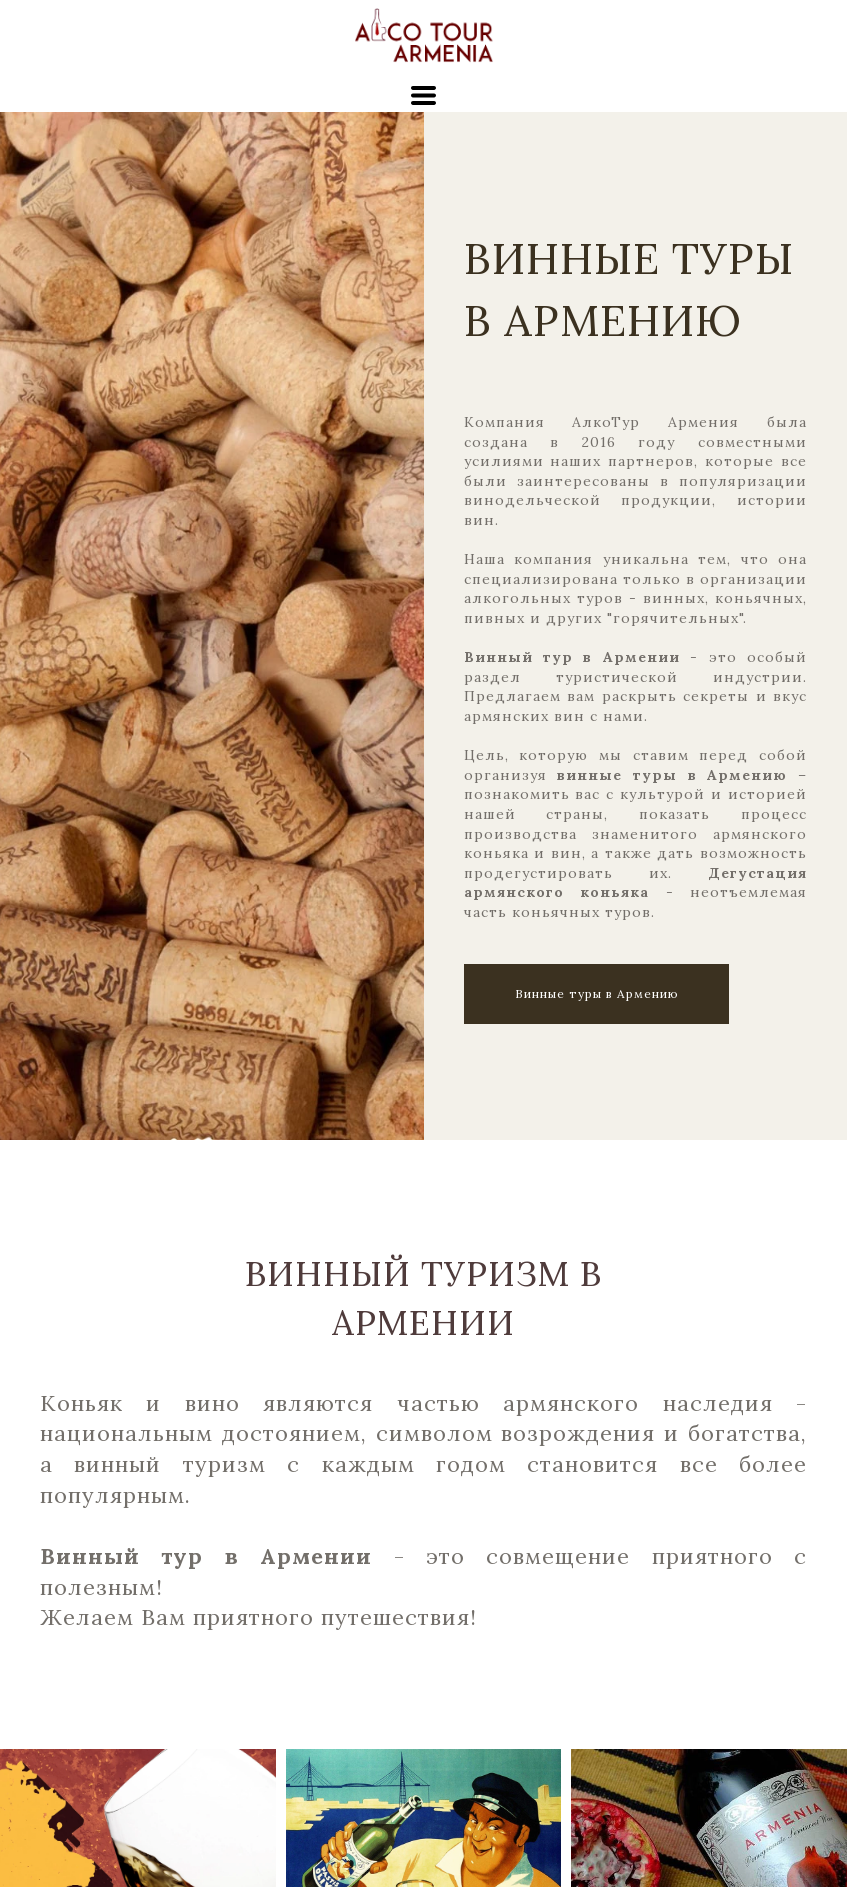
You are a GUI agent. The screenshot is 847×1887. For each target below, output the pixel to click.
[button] (423, 95)
